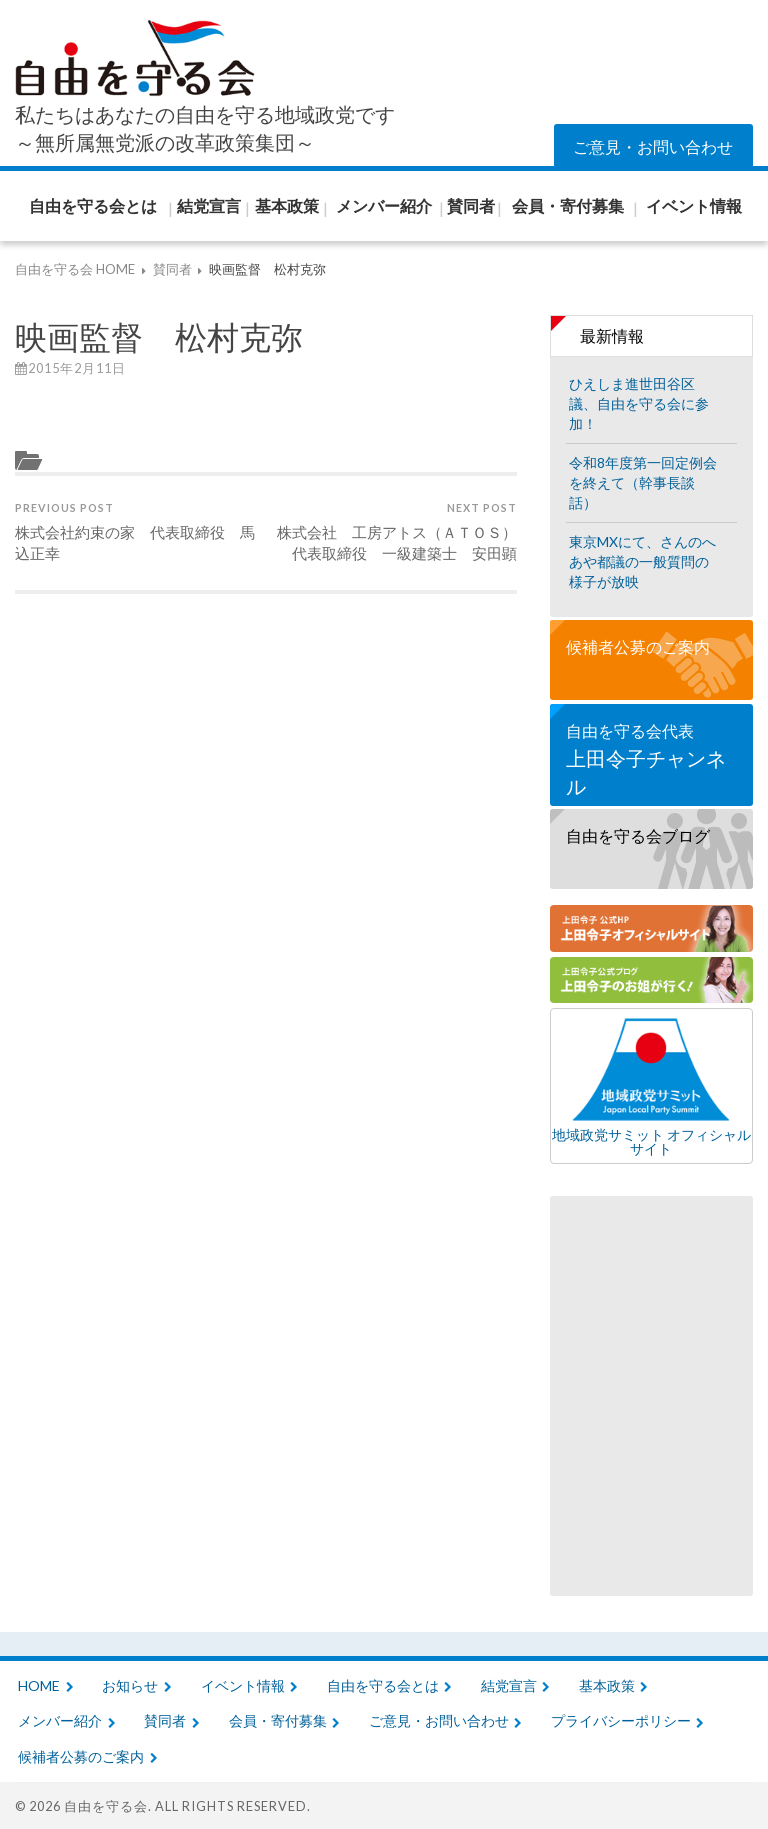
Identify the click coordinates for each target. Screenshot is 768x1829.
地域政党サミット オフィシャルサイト (651, 1086)
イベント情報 (243, 1685)
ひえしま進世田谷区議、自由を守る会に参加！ (639, 403)
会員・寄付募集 (278, 1720)
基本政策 (607, 1685)
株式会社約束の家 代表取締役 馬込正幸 (138, 531)
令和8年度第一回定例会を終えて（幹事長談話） (643, 482)
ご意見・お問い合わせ (653, 146)
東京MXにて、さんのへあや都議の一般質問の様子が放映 (642, 561)
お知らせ (130, 1685)
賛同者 (165, 1720)
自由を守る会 (106, 1806)
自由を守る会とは (383, 1685)
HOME (39, 1685)
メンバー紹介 (60, 1720)
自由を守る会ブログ (638, 835)
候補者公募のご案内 (638, 646)
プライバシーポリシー (621, 1720)
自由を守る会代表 (651, 760)
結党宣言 (509, 1685)
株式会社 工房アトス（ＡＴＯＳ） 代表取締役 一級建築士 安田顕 (394, 531)
